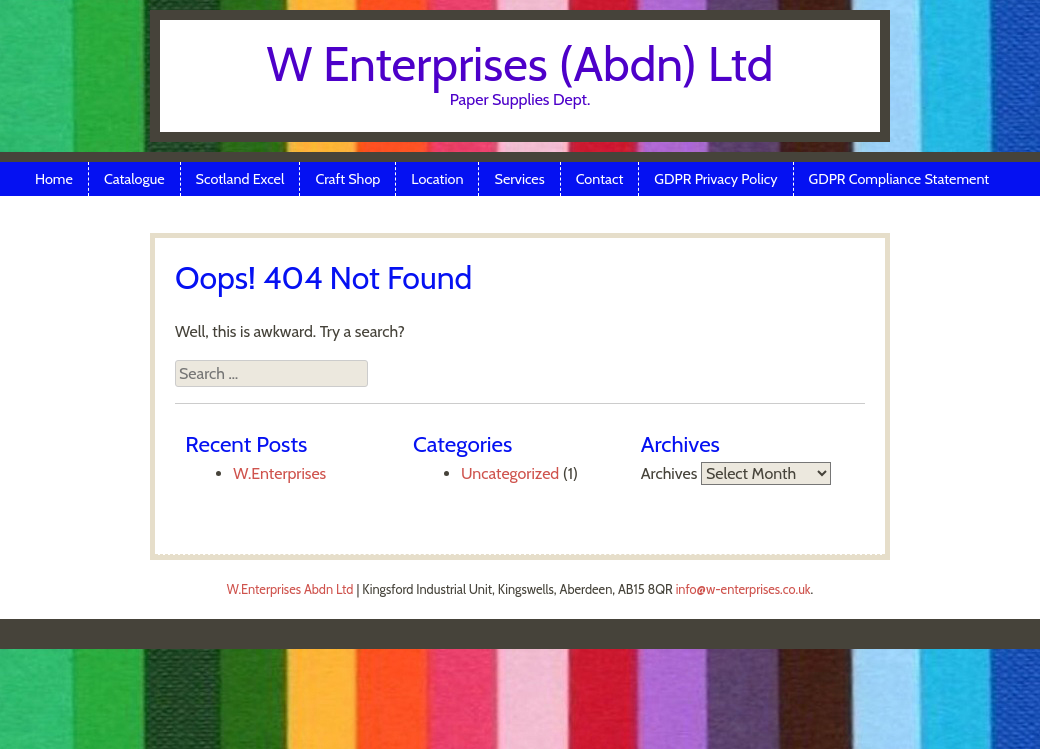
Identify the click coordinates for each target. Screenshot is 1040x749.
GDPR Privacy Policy (715, 179)
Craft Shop (347, 179)
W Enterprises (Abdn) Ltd (520, 64)
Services (519, 179)
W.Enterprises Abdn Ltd (290, 589)
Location (437, 179)
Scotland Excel (240, 179)
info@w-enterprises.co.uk (743, 589)
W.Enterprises (279, 473)
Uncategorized (510, 473)
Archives (669, 473)
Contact (600, 179)
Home (54, 179)
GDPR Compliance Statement (899, 179)
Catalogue (134, 179)
